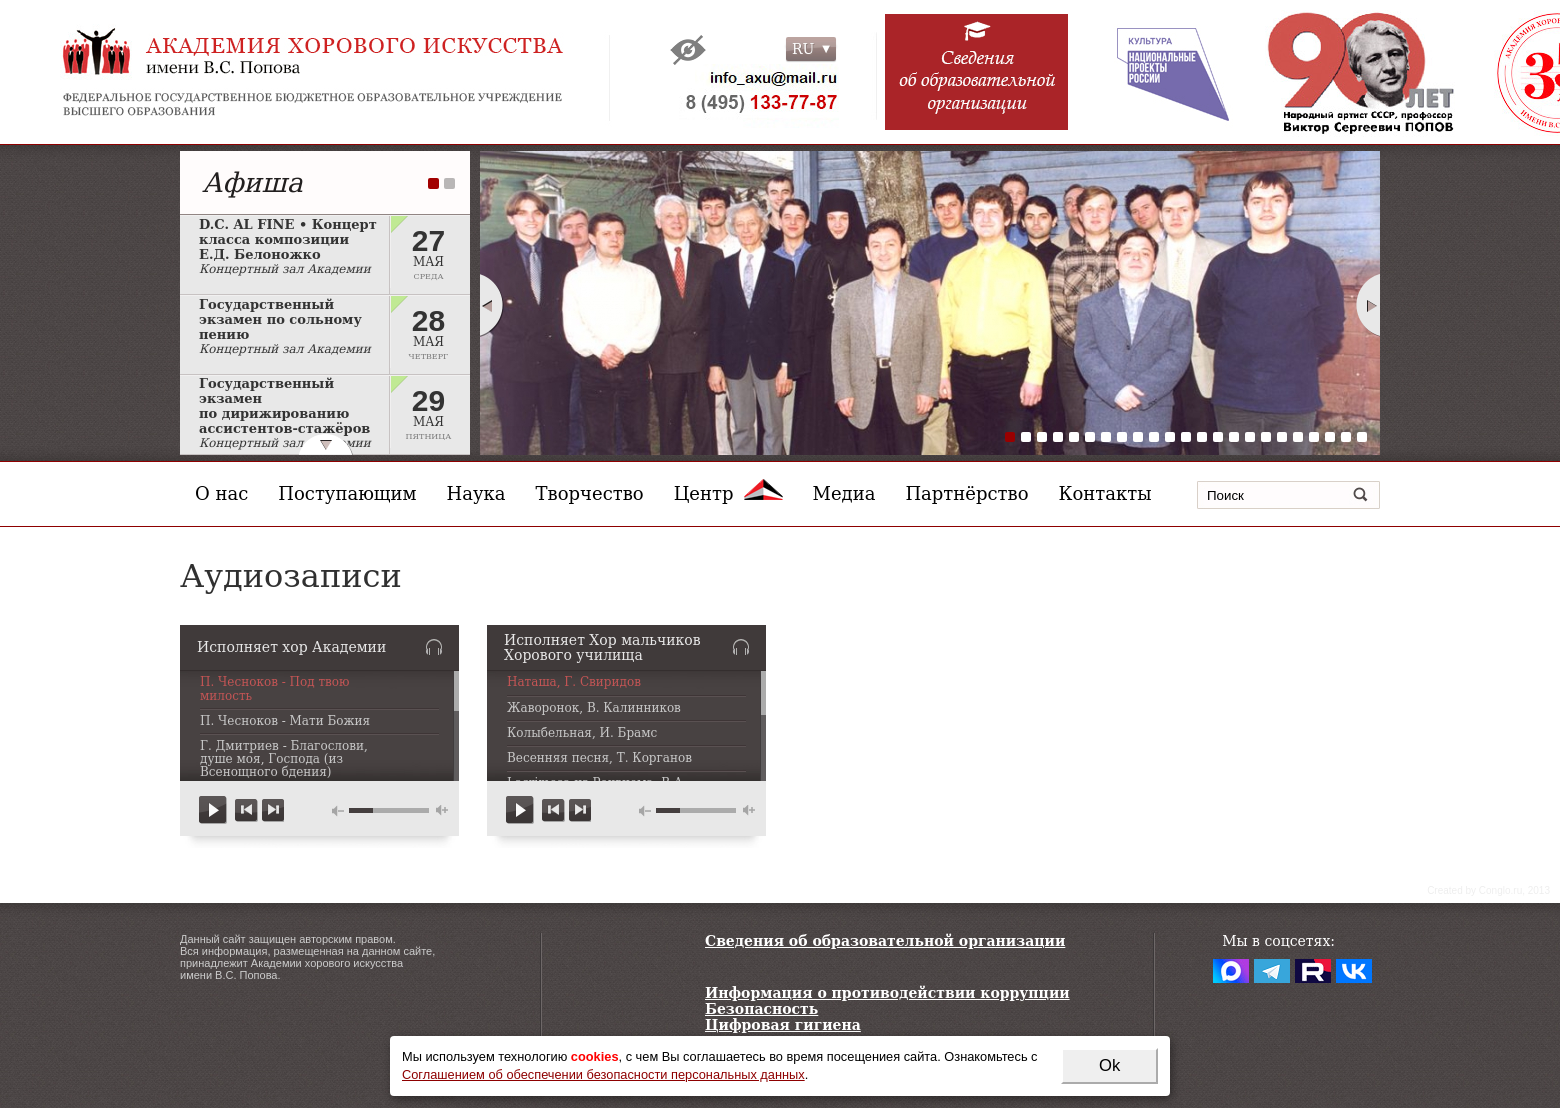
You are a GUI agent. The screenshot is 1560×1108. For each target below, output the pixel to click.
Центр (728, 493)
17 (1266, 437)
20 (1314, 437)
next (272, 810)
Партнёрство (966, 493)
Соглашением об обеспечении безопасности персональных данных (603, 1074)
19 (1298, 437)
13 (1202, 437)
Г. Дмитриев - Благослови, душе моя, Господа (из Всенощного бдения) (284, 759)
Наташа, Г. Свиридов (574, 682)
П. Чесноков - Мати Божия (285, 721)
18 (1282, 437)
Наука (476, 493)
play (213, 810)
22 (1346, 437)
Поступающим (347, 493)
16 (1250, 437)
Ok (1109, 1065)
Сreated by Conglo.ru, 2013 (1488, 890)
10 (1154, 437)
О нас (221, 493)
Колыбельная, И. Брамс (582, 733)
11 (1170, 437)
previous (246, 810)
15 (1234, 437)
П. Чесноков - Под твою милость (275, 689)
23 (1362, 437)
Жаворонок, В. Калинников (594, 708)
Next (1369, 305)
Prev (491, 305)
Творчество (590, 493)
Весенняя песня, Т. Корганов (599, 758)
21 (1330, 437)
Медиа (844, 493)
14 (1218, 437)
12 (1186, 437)
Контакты (1105, 493)
